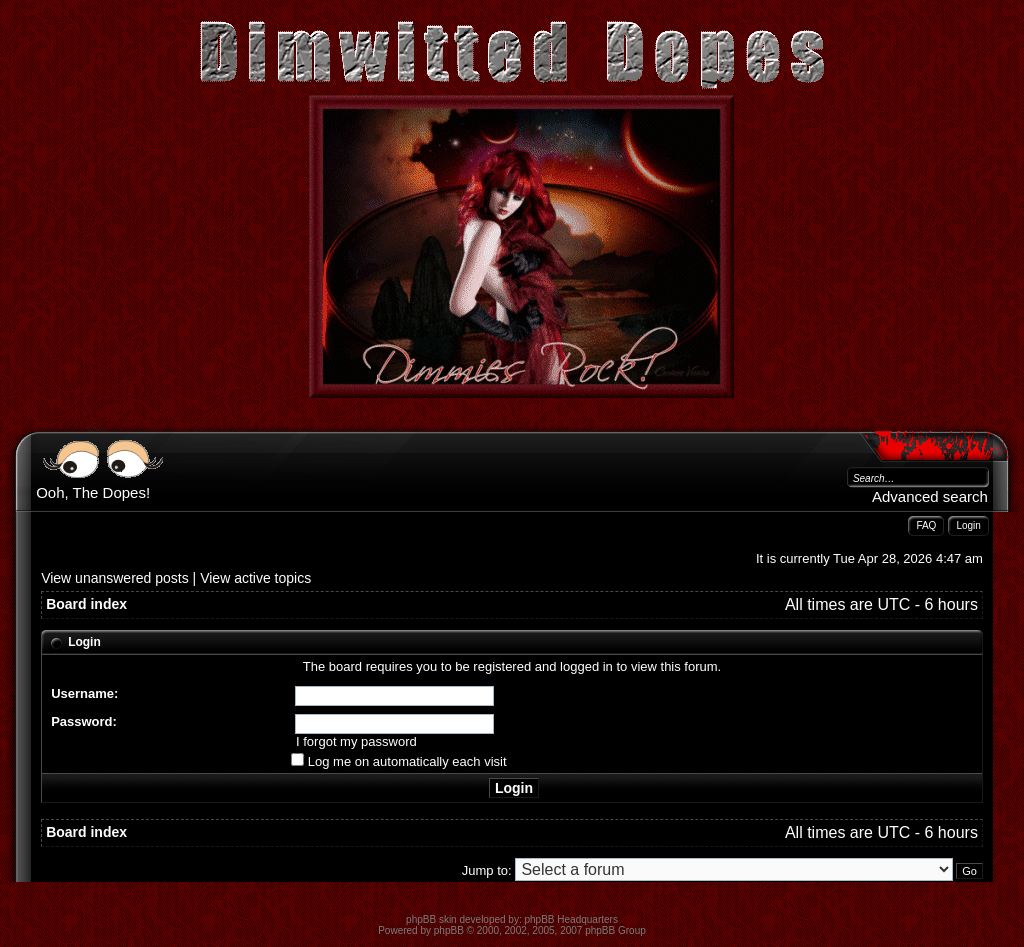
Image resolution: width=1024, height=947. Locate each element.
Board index (86, 604)
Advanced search (930, 496)
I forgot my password (356, 741)
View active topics (255, 578)
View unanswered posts (115, 578)
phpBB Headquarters (571, 919)
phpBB (449, 930)
